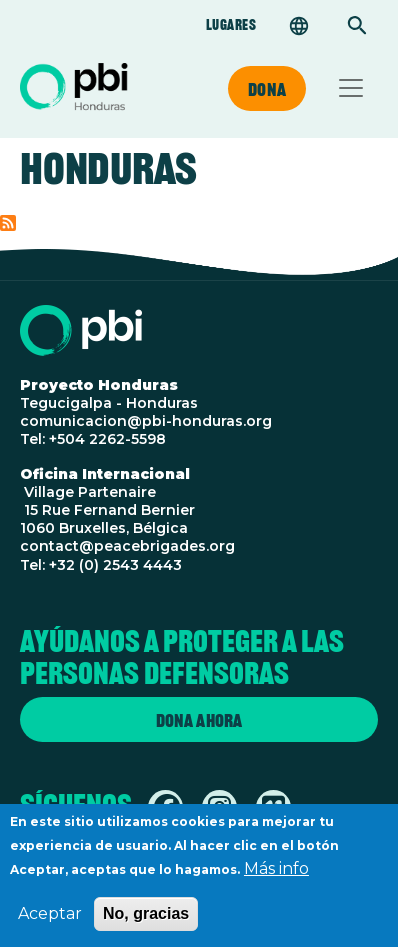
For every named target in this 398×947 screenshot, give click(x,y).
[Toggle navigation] (351, 88)
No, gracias (146, 923)
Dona (267, 89)
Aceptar (50, 923)
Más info (276, 878)
